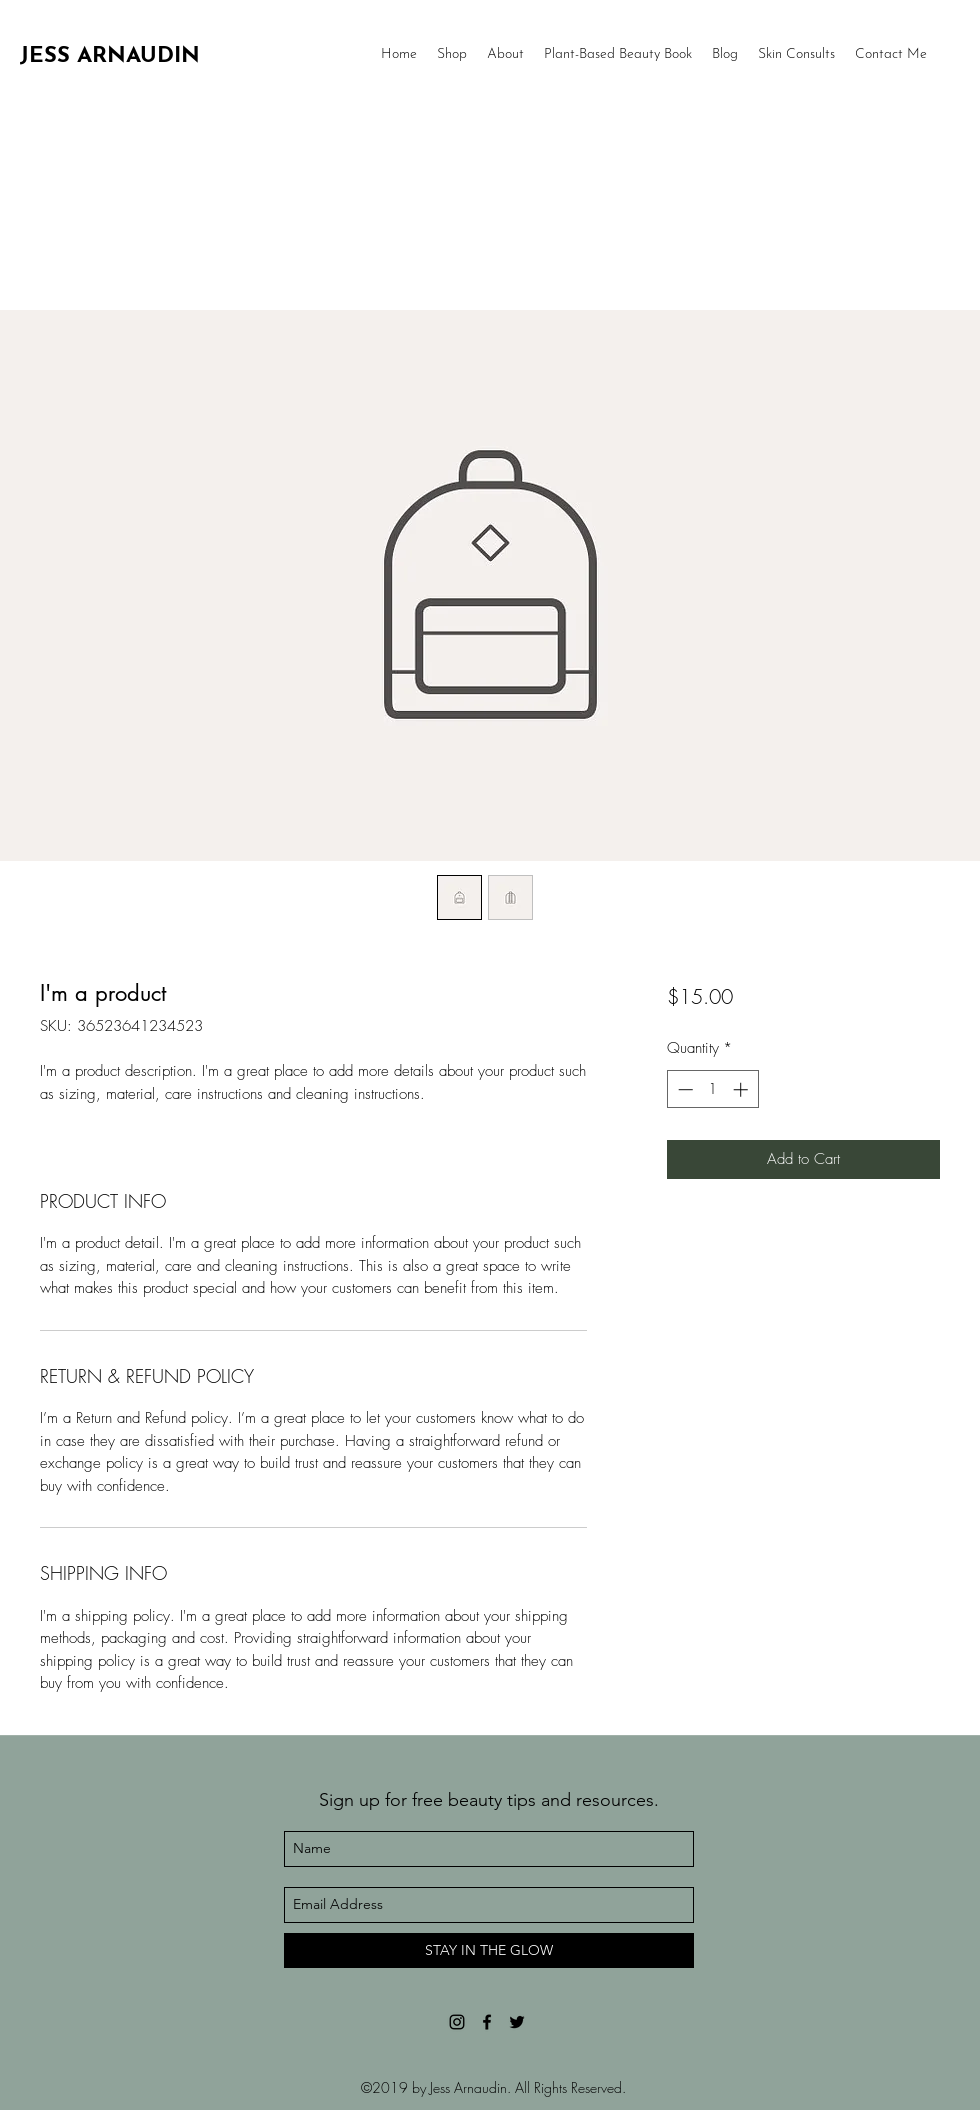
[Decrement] (683, 1089)
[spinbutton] (712, 1089)
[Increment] (742, 1089)
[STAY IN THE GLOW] (489, 1950)
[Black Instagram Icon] (457, 2022)
